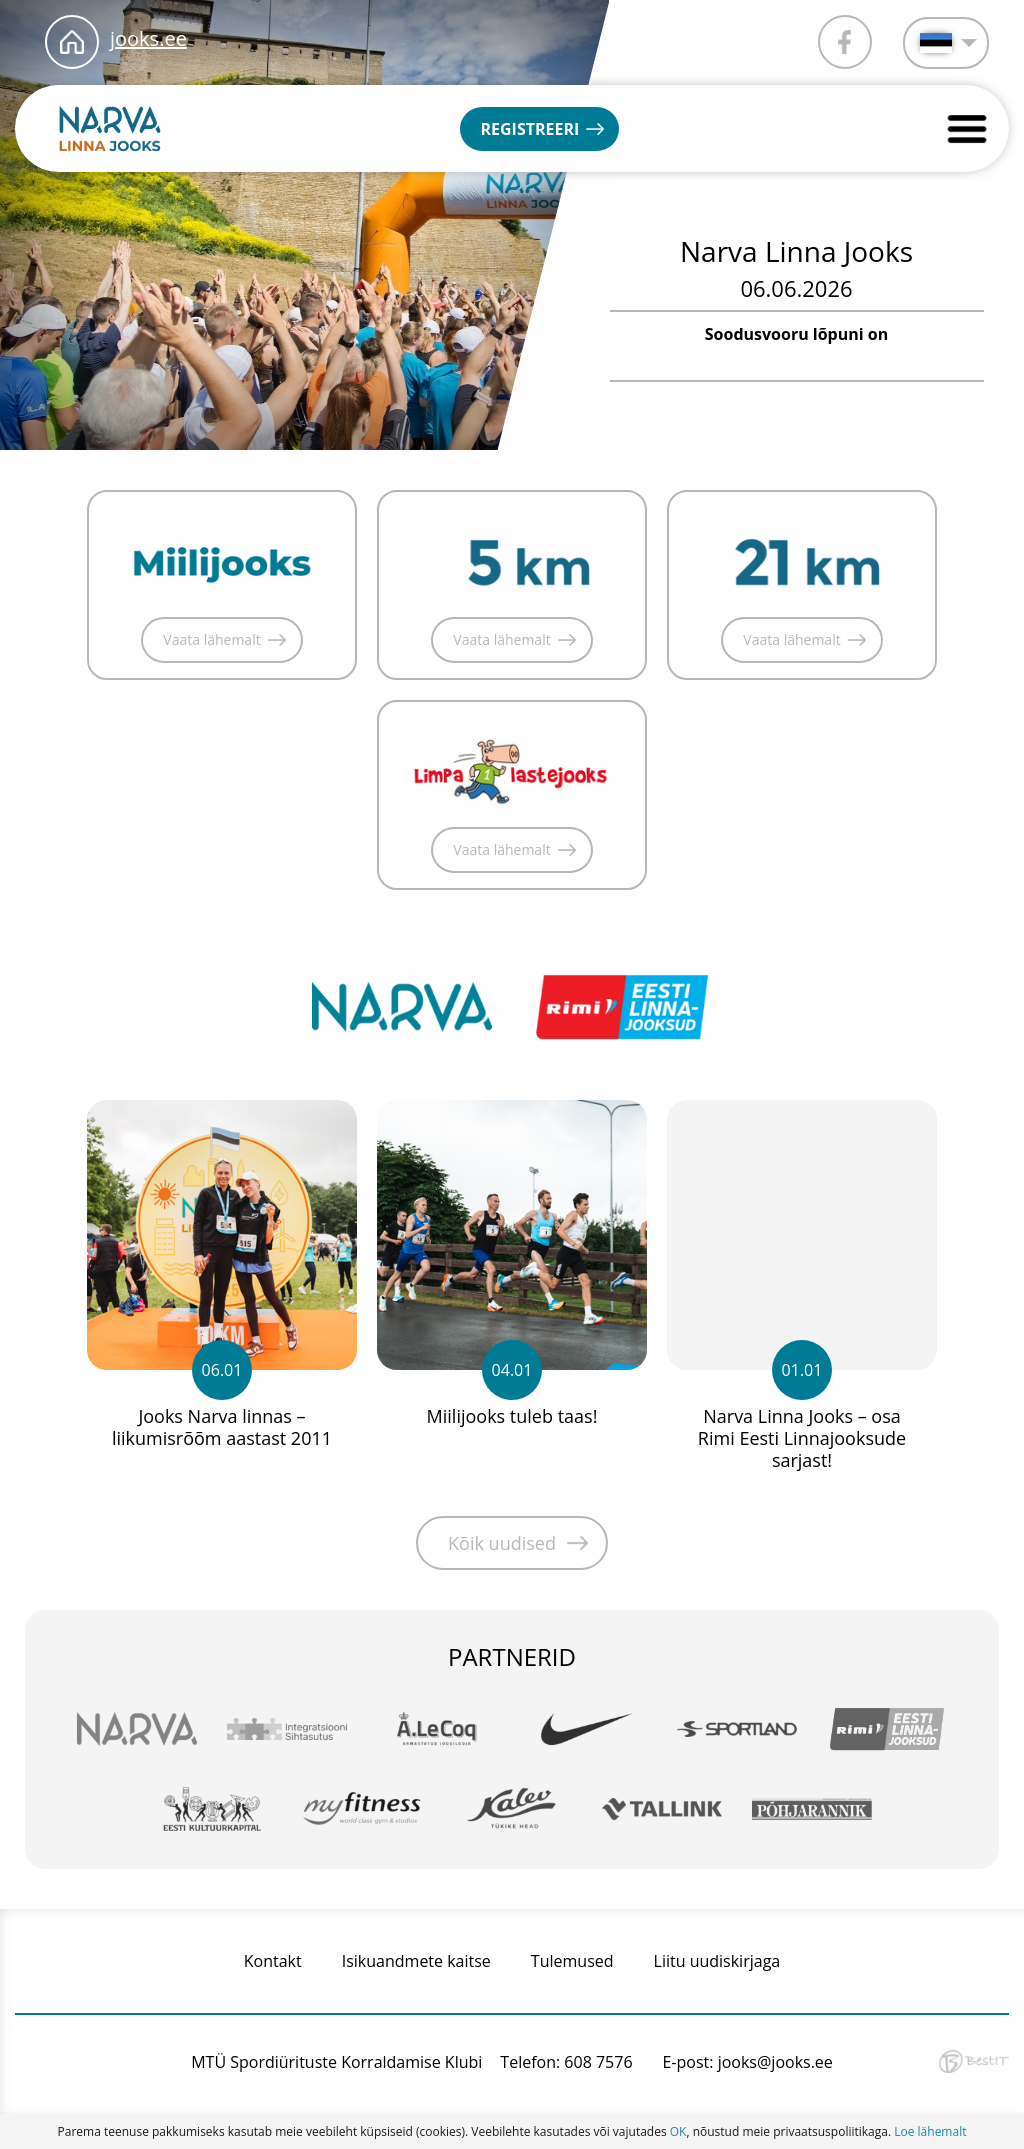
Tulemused (572, 1961)
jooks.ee (148, 38)
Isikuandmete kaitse (416, 1961)
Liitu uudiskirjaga (717, 1961)
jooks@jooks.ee (775, 2062)
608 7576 (598, 2062)
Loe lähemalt (930, 2131)
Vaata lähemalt (211, 639)
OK (678, 2131)
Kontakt (273, 1961)
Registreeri (529, 129)
